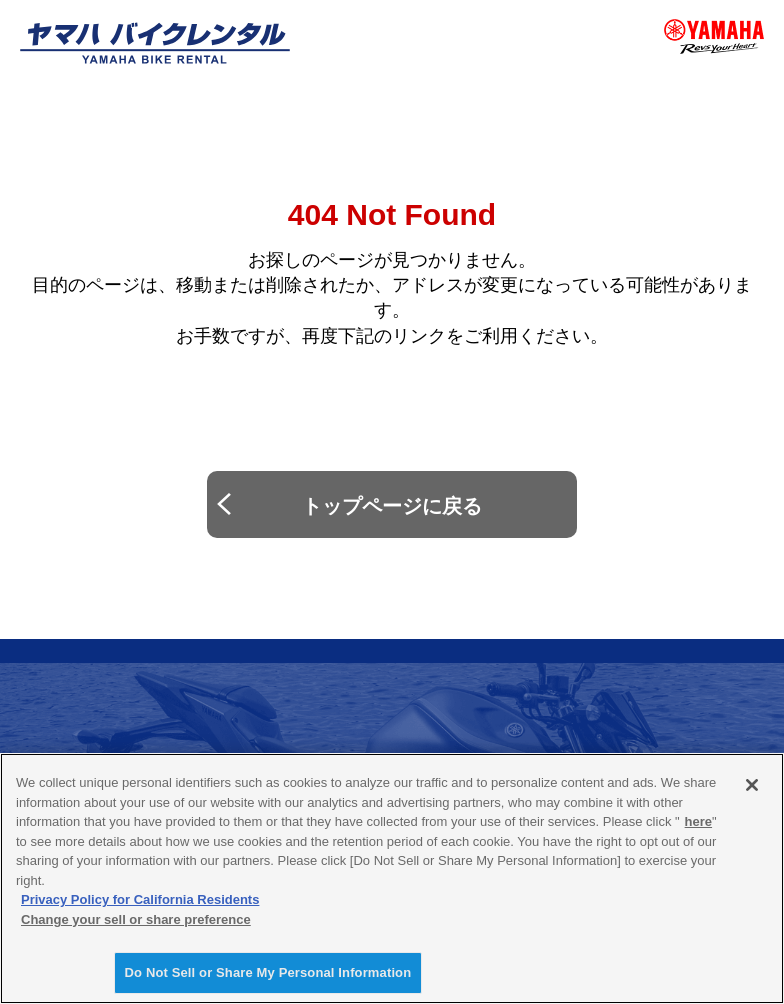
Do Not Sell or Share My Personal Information (268, 972)
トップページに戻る (392, 506)
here (698, 821)
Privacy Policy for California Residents (140, 899)
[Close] (752, 785)
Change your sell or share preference (136, 919)
